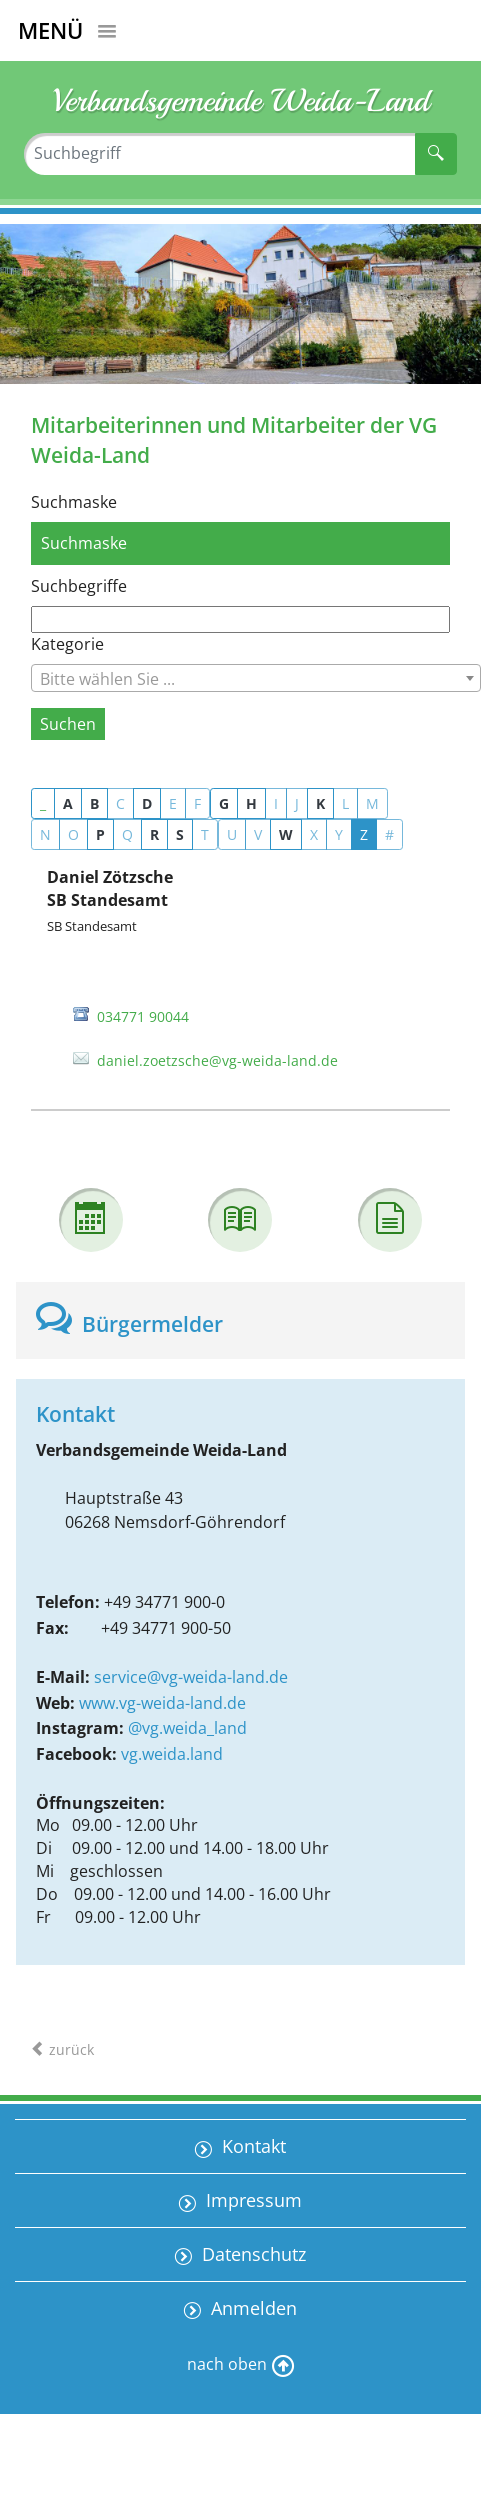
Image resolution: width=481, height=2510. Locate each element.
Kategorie (67, 644)
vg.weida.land (172, 1754)
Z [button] (364, 834)
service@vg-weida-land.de (191, 1677)
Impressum (251, 2200)
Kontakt (251, 2146)
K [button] (320, 803)
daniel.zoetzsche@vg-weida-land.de (217, 1060)
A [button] (68, 803)
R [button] (154, 834)
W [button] (286, 834)
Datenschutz (251, 2254)
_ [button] (43, 803)
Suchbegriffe (79, 586)
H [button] (251, 803)
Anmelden (251, 2308)
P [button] (100, 834)
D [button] (147, 803)
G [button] (224, 803)
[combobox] (256, 678)
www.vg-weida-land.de (162, 1703)
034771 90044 (143, 1016)
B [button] (94, 803)
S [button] (180, 834)
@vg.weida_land (187, 1728)
